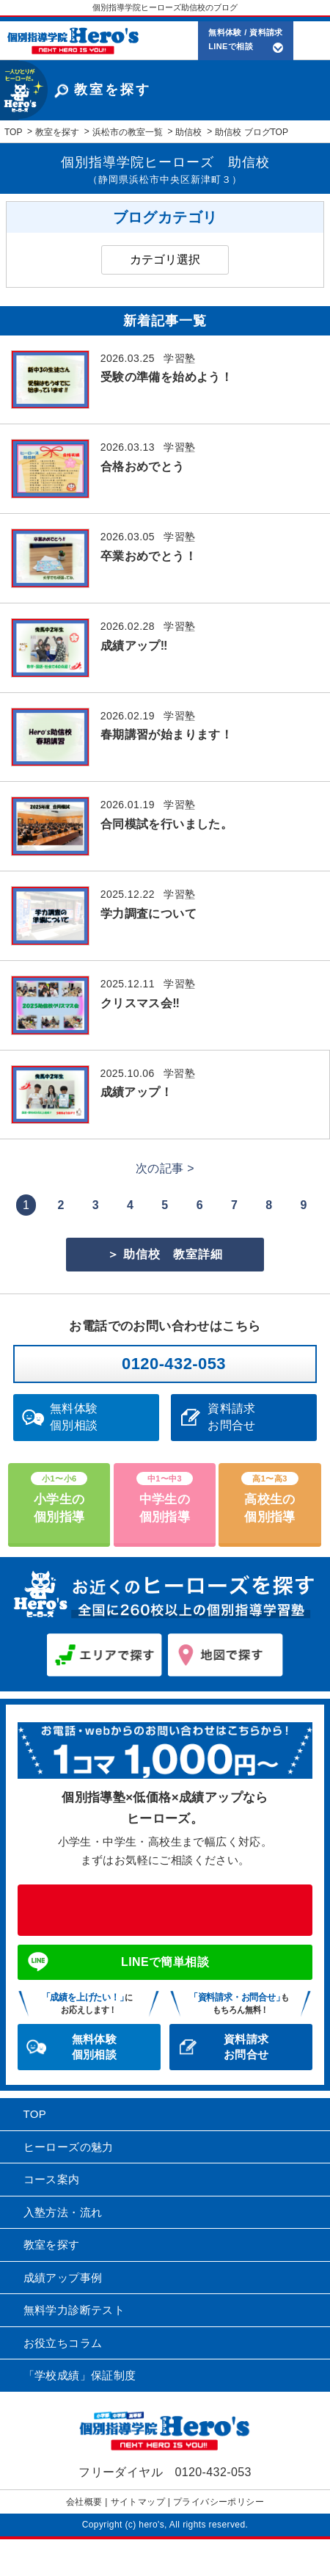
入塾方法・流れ (63, 2212)
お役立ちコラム (63, 2343)
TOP (35, 2114)
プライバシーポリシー (218, 2502)
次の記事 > (165, 1168)
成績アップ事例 (63, 2277)
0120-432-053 (174, 1363)
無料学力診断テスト (74, 2310)
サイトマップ (138, 2502)
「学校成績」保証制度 (79, 2375)
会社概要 (84, 2502)
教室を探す (51, 2244)
